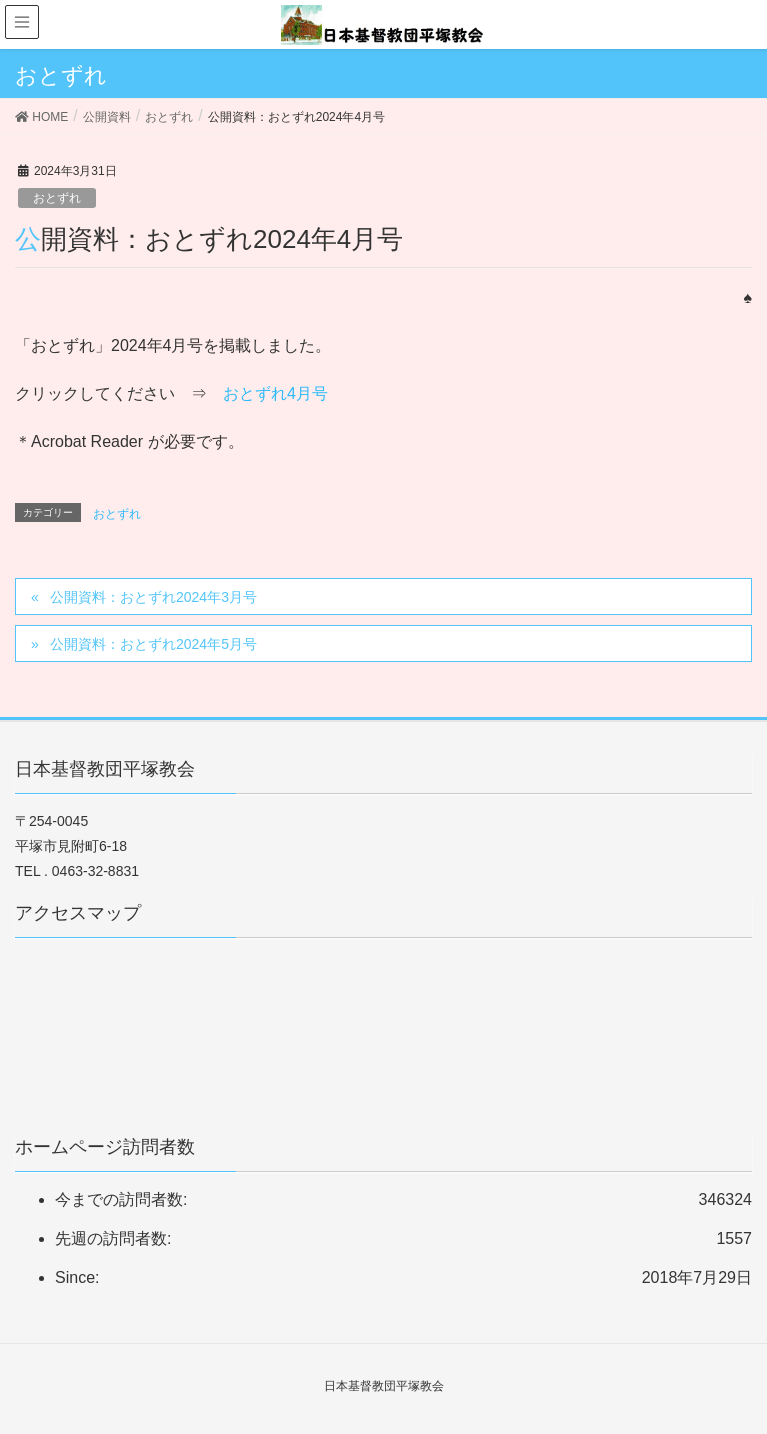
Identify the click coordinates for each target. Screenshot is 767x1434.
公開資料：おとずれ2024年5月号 (153, 644)
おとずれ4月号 (275, 393)
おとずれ (57, 198)
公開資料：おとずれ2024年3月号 (153, 597)
